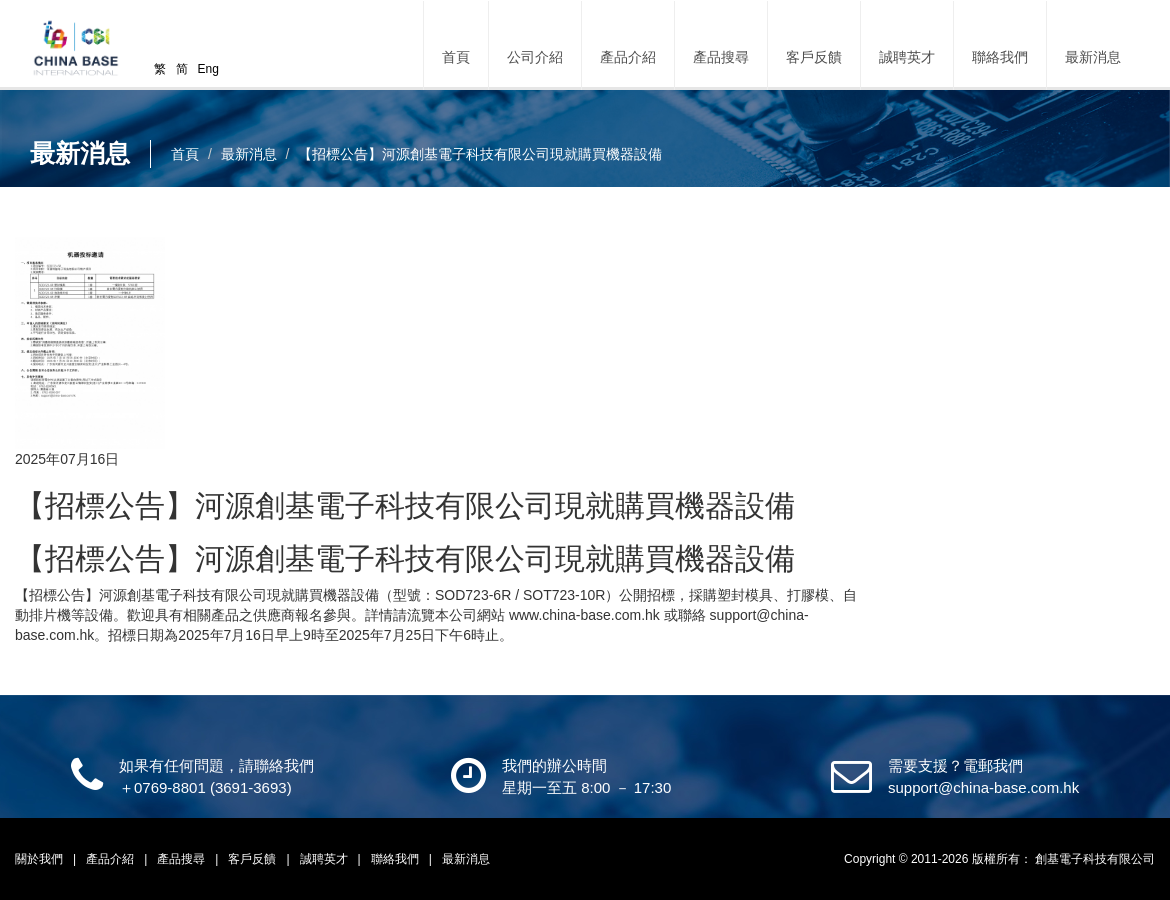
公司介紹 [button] (535, 57)
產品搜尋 (721, 57)
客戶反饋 (814, 57)
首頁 (456, 57)
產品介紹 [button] (628, 57)
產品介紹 (111, 859)
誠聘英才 (907, 57)
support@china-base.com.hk (983, 787)
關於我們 (40, 859)
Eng (208, 69)
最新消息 (1093, 57)
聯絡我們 (1000, 57)
